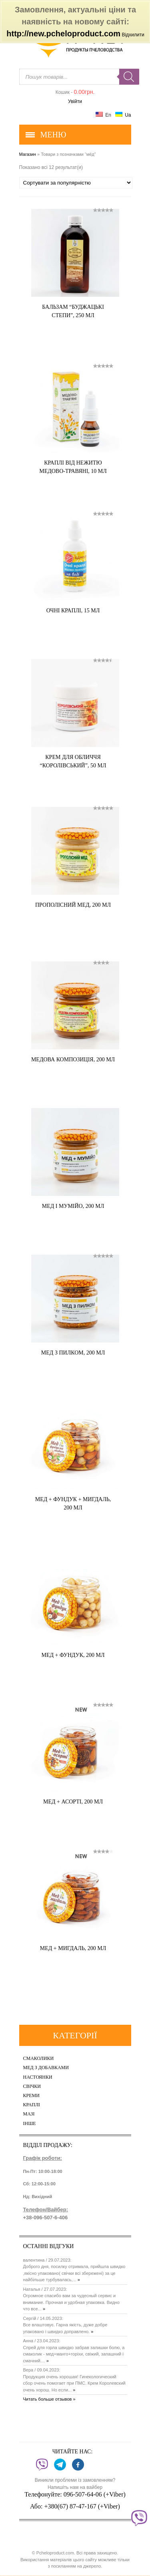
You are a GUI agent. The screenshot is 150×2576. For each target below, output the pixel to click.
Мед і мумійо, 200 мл (73, 1206)
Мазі (29, 2114)
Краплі (31, 2104)
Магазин (27, 154)
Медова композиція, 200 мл (73, 1060)
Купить (94, 331)
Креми (31, 2095)
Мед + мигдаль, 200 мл (73, 1948)
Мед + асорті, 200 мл (73, 1802)
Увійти (75, 101)
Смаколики (38, 2058)
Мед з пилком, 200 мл (73, 1353)
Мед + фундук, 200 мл (73, 1655)
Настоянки (37, 2077)
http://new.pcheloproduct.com (63, 33)
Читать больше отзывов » (49, 2399)
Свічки (32, 2086)
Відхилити (133, 35)
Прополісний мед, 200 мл (73, 905)
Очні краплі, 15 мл (73, 611)
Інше (29, 2123)
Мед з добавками (46, 2067)
